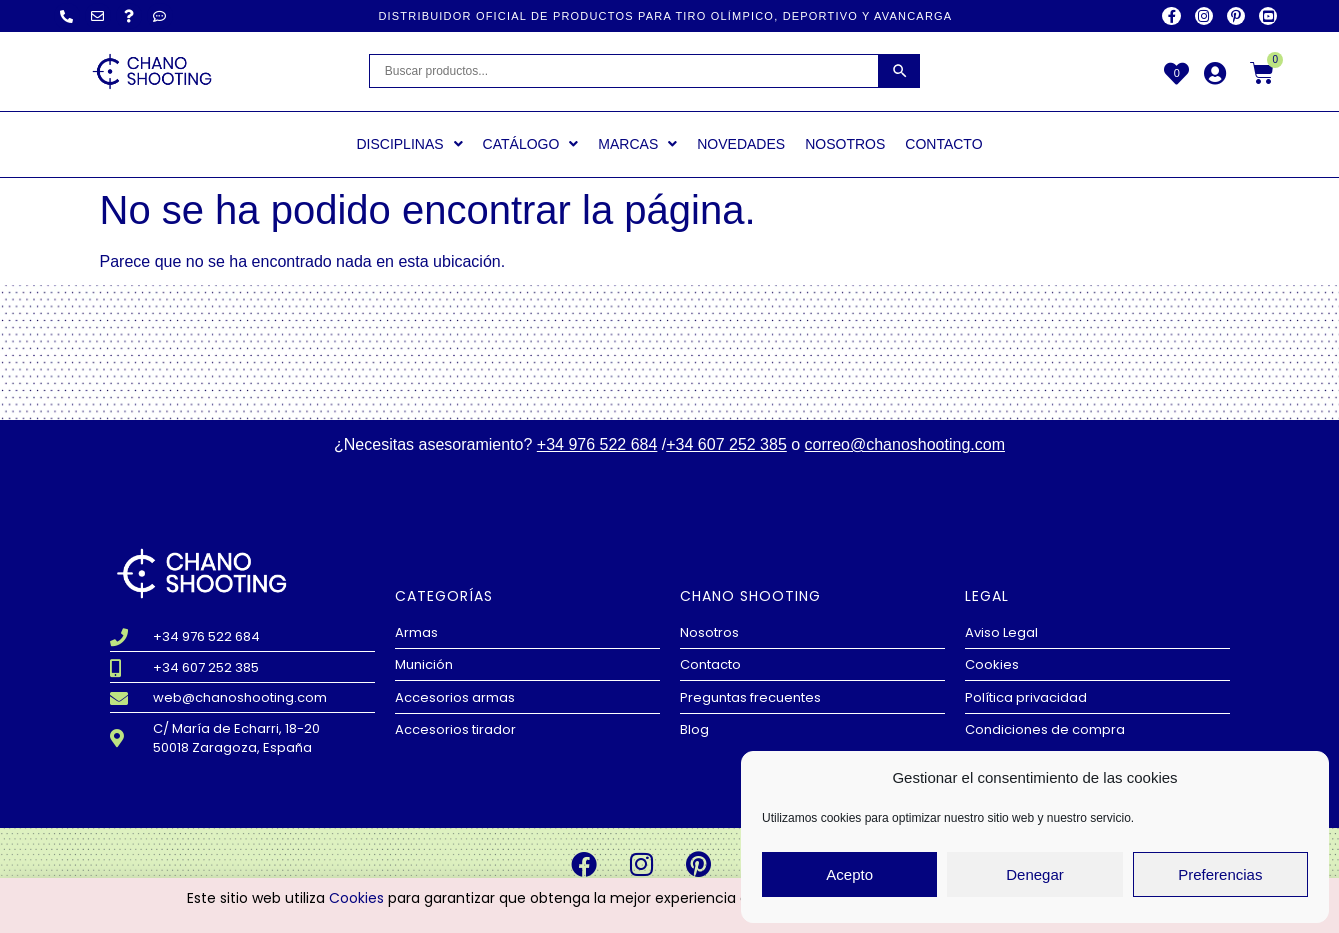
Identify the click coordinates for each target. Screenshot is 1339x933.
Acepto (849, 874)
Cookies (356, 901)
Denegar (1035, 874)
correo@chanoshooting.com (905, 444)
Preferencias (1220, 874)
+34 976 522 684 (597, 444)
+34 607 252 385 (726, 444)
